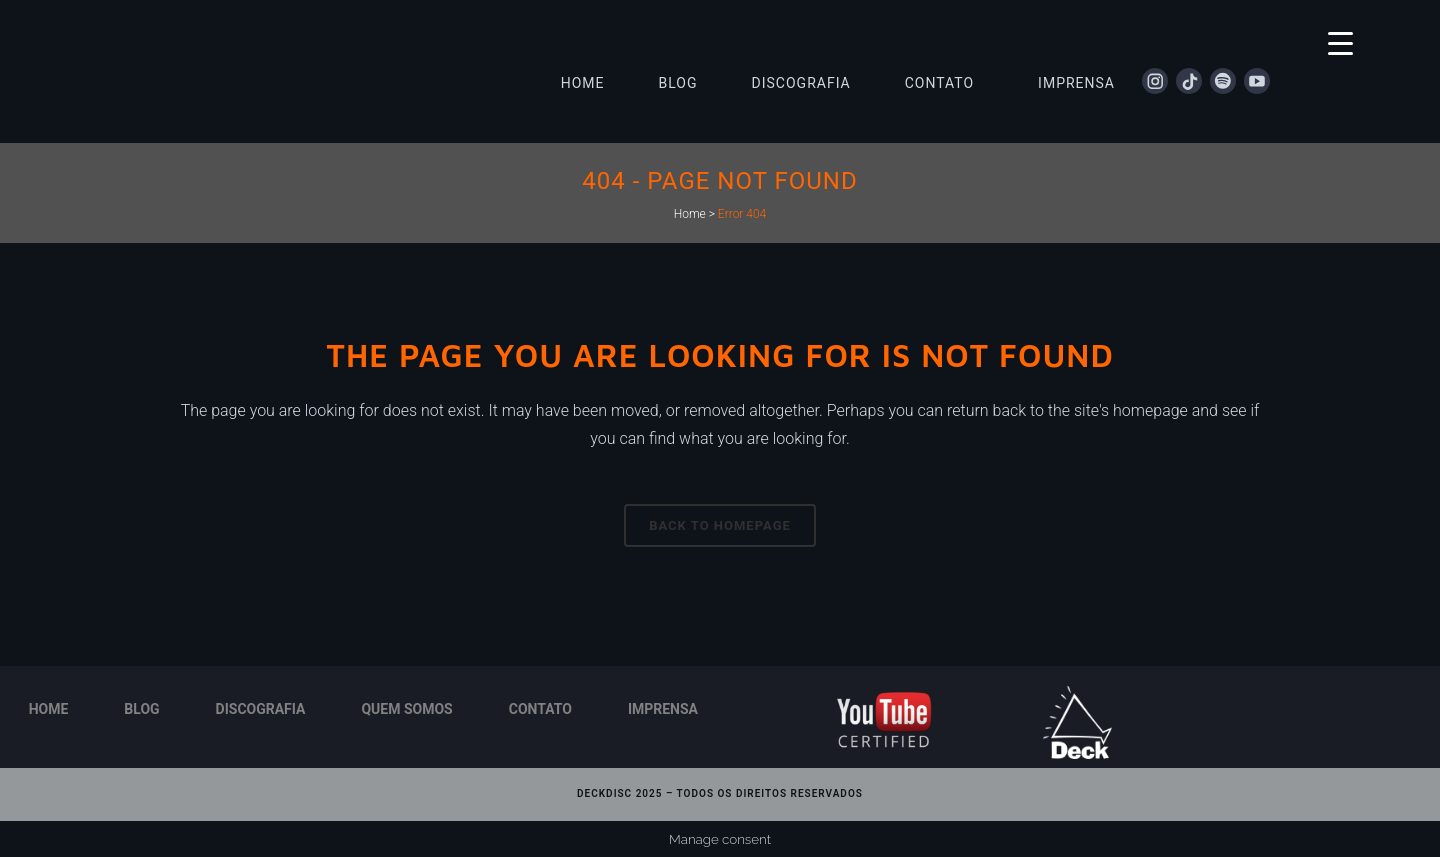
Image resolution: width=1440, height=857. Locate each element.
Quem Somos (406, 709)
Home (690, 214)
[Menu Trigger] (1340, 42)
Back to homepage (720, 525)
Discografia (261, 709)
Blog (141, 709)
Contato (540, 709)
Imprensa (663, 709)
